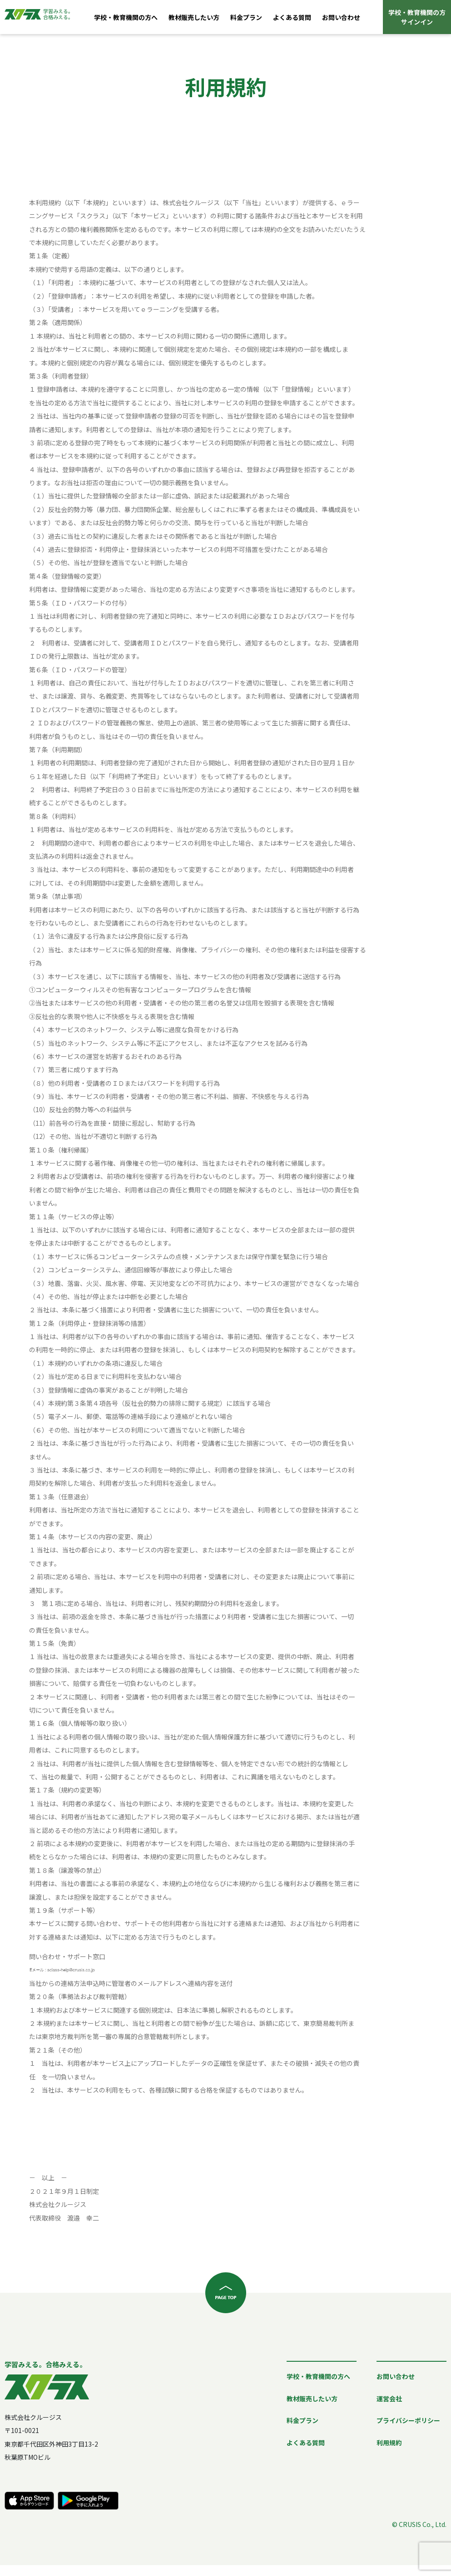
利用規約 (389, 2442)
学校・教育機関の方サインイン (417, 17)
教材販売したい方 (194, 17)
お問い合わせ (341, 17)
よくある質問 (292, 17)
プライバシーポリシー (408, 2420)
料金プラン (246, 17)
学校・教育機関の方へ (126, 17)
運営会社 (389, 2398)
